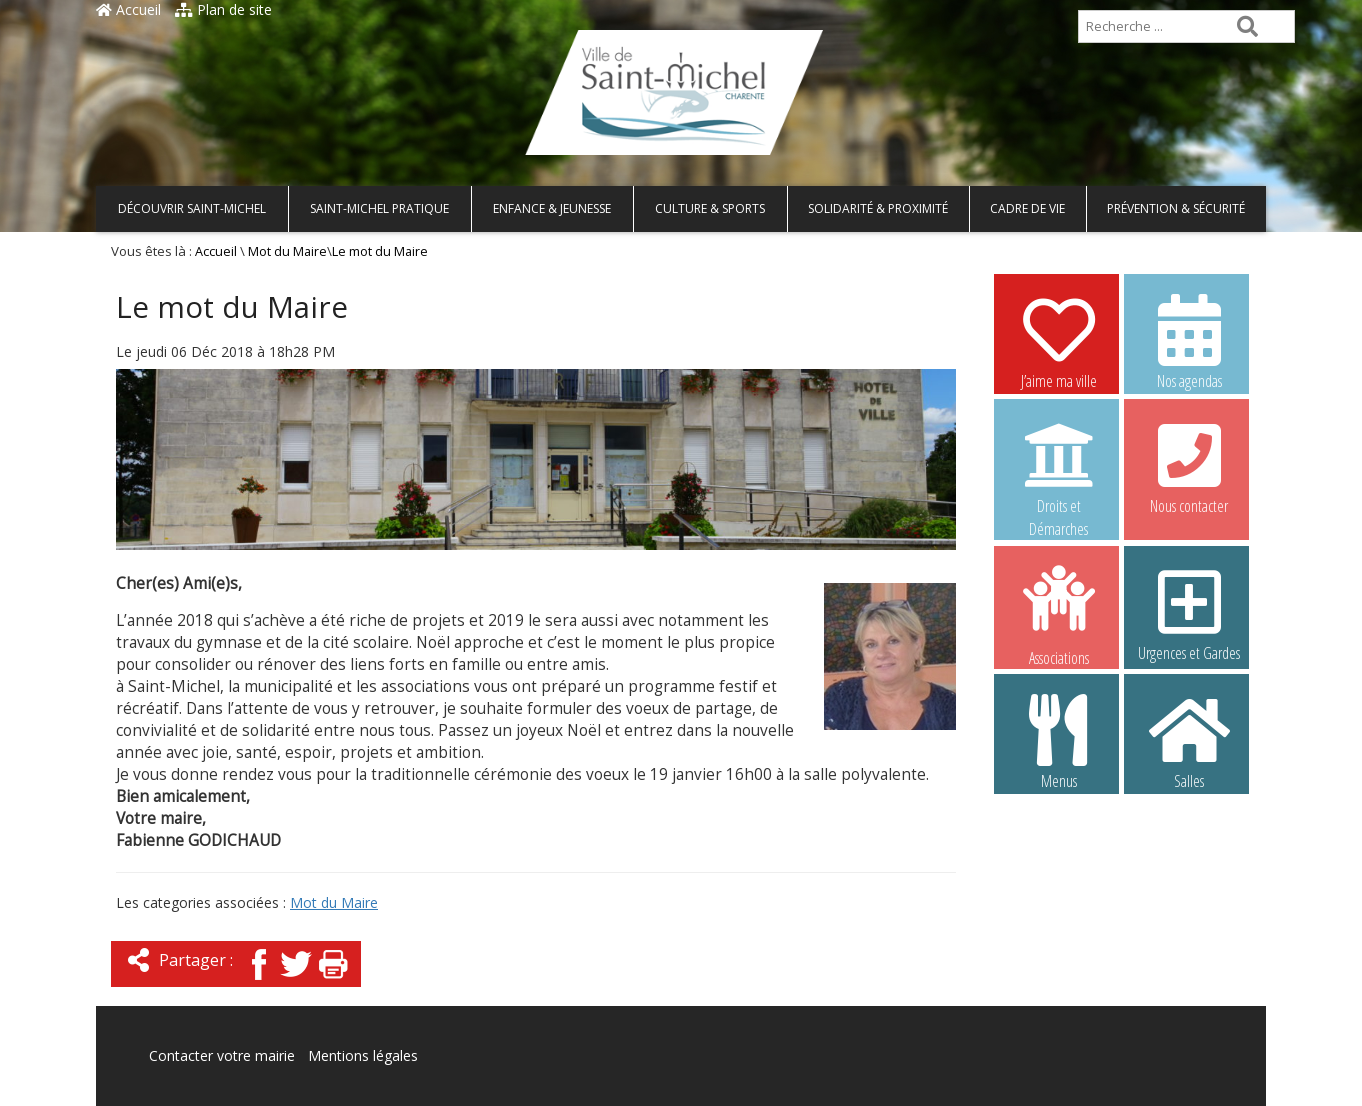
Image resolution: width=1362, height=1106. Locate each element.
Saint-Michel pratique (379, 208)
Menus (1059, 741)
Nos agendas (1189, 341)
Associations (1059, 614)
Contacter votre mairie (222, 1055)
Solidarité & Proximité (878, 208)
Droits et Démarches (1059, 467)
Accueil (128, 9)
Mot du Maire (287, 251)
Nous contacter (1189, 466)
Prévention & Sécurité (1176, 208)
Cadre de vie (1027, 208)
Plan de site (223, 9)
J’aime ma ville (1059, 341)
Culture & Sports (710, 208)
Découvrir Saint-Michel (192, 208)
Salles (1189, 741)
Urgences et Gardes (1189, 613)
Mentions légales (363, 1055)
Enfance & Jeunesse (552, 208)
